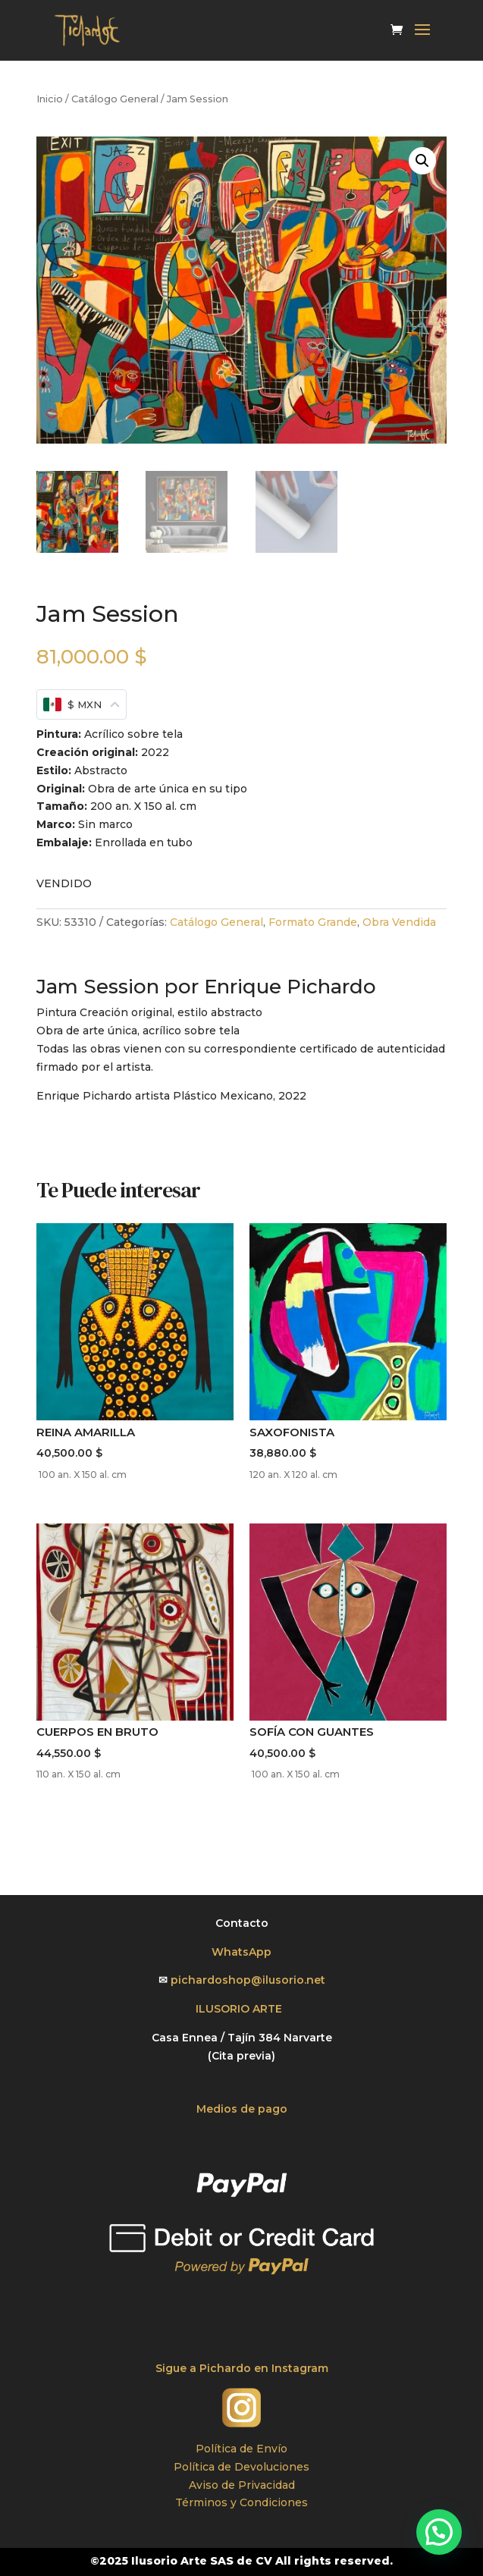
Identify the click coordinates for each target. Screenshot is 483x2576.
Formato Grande (312, 922)
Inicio (49, 99)
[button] (422, 160)
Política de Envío (241, 2448)
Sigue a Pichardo (204, 2368)
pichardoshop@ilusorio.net (248, 1980)
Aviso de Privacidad (242, 2485)
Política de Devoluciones (241, 2467)
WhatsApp (241, 1952)
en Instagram (291, 2368)
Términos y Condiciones (241, 2502)
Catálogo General (114, 99)
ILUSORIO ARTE (242, 2009)
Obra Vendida (399, 922)
